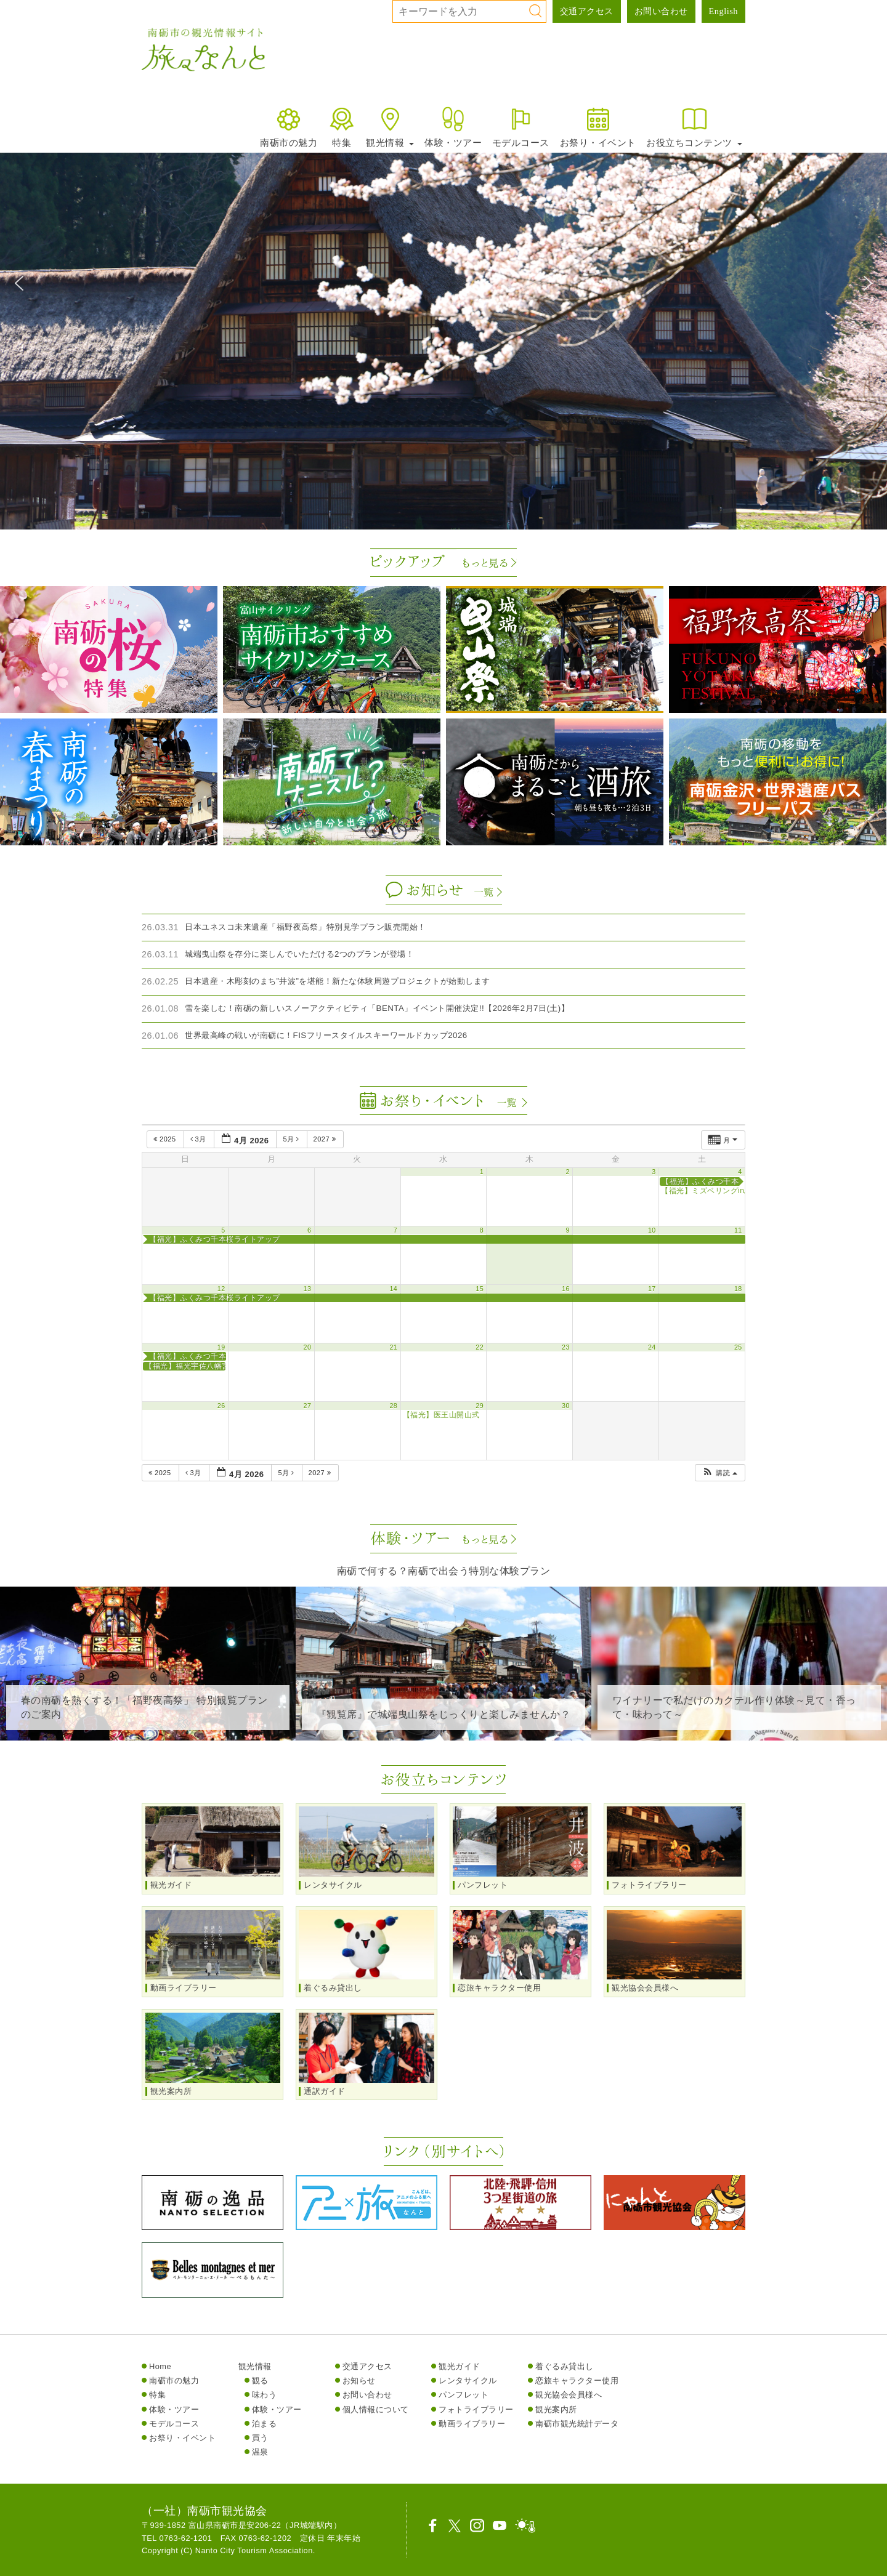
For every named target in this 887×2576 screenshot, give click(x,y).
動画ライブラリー (472, 2423)
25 (738, 1347)
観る (260, 2380)
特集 (341, 126)
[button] (19, 283)
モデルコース (520, 126)
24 (652, 1347)
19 (221, 1347)
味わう (264, 2394)
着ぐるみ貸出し (564, 2366)
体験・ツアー (453, 126)
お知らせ (359, 2380)
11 (738, 1230)
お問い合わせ (661, 11)
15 (480, 1288)
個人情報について (375, 2409)
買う (260, 2437)
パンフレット (463, 2394)
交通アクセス (587, 11)
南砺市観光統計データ (576, 2423)
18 (738, 1288)
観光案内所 (556, 2409)
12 (221, 1288)
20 (308, 1347)
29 (480, 1405)
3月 (199, 1139)
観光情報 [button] (390, 126)
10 (652, 1230)
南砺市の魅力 (288, 126)
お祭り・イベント (598, 126)
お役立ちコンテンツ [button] (694, 126)
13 (308, 1288)
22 (480, 1347)
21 (393, 1347)
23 (566, 1347)
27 (308, 1405)
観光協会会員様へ (568, 2394)
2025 (165, 1139)
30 (566, 1405)
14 (393, 1288)
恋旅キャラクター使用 (576, 2380)
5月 (292, 1139)
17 (652, 1288)
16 (566, 1288)
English (723, 11)
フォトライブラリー (476, 2409)
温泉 (260, 2452)
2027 (326, 1139)
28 (393, 1405)
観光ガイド (459, 2366)
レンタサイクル (468, 2380)
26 (221, 1405)
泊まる (264, 2423)
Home (160, 2366)
